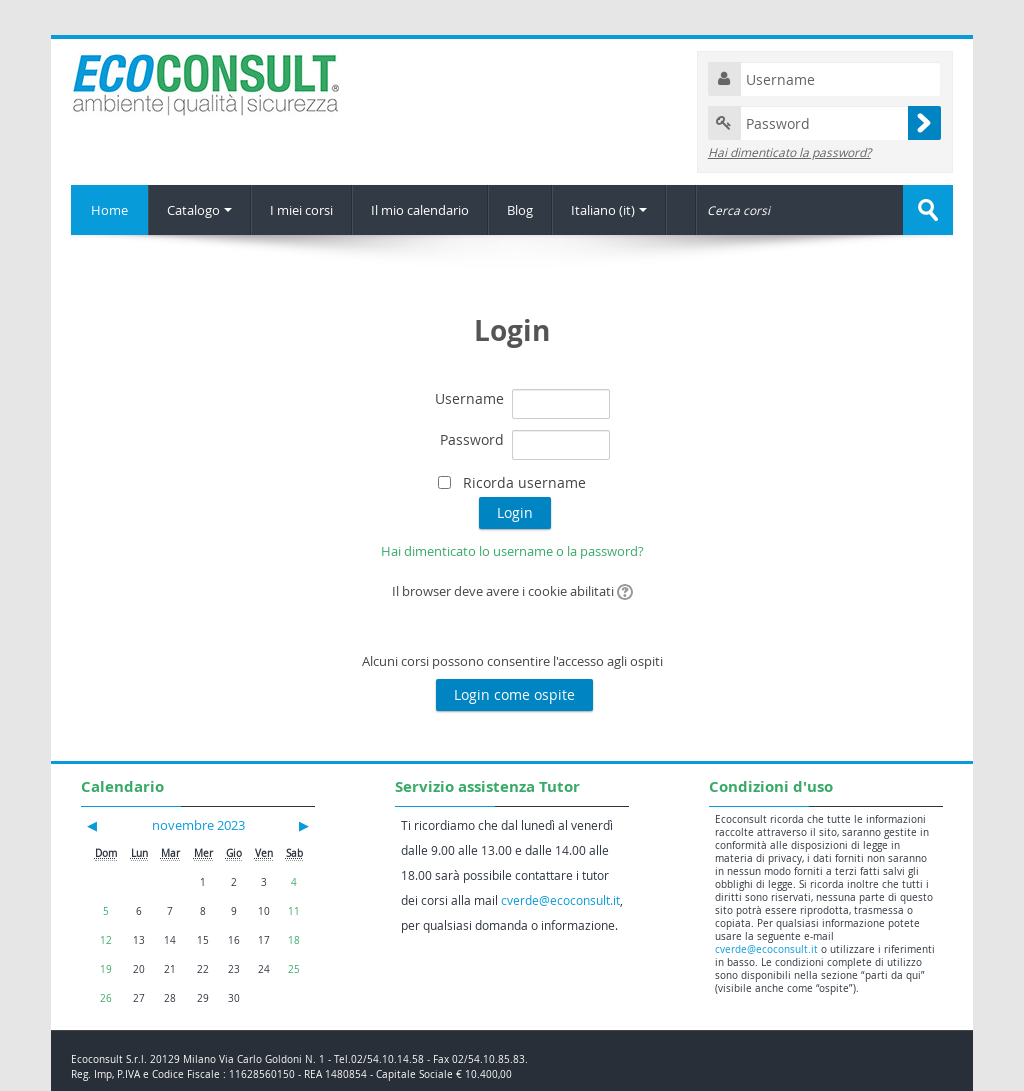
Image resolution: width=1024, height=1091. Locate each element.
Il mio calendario (420, 210)
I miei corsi (301, 210)
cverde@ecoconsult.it (560, 900)
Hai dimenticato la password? (789, 152)
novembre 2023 (198, 825)
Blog (520, 210)
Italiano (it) (609, 210)
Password (472, 439)
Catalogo (199, 210)
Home (109, 210)
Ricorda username (524, 482)
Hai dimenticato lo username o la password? (512, 551)
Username (469, 398)
